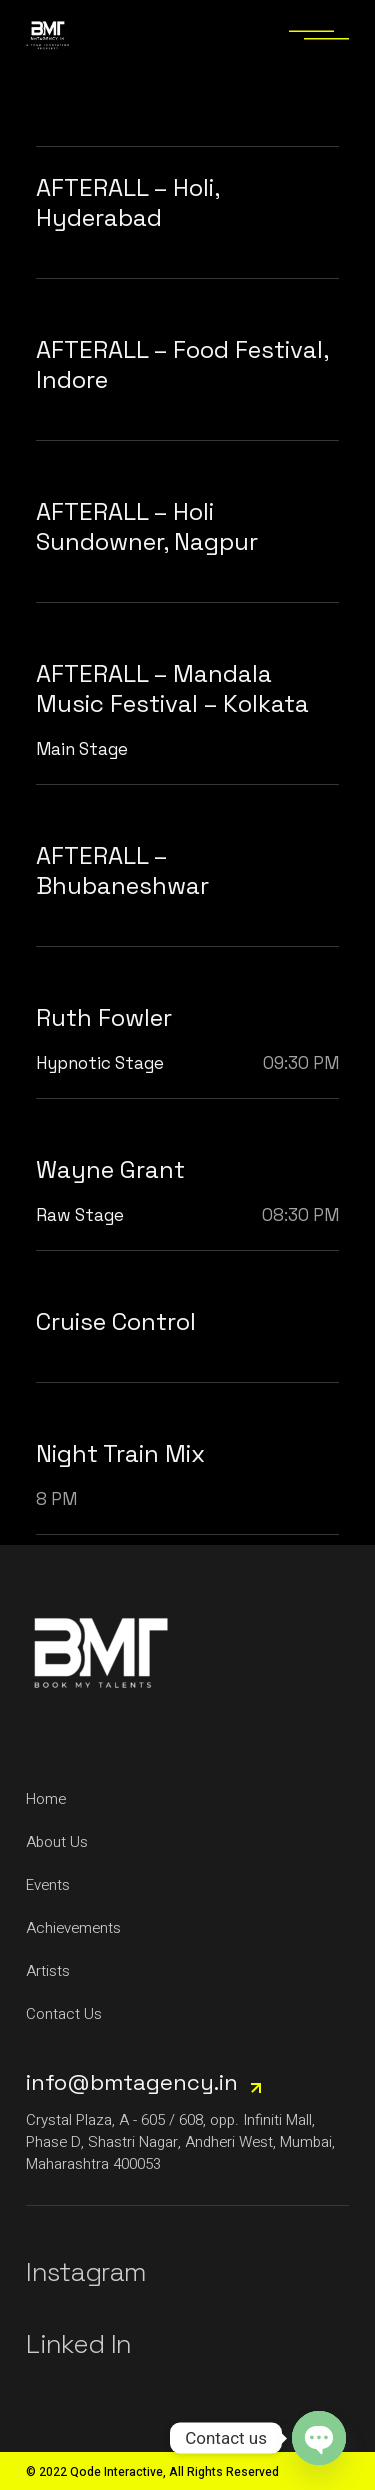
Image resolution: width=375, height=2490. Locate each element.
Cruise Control (116, 1321)
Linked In (78, 2344)
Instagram (86, 2272)
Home (46, 1799)
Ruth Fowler (104, 1017)
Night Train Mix (120, 1453)
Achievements (73, 1928)
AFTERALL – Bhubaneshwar (122, 870)
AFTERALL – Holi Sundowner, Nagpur (147, 526)
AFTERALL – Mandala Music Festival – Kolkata (172, 688)
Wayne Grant (110, 1169)
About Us (57, 1842)
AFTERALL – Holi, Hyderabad (127, 202)
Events (48, 1885)
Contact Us (64, 2014)
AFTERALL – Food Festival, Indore (182, 364)
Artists (48, 1971)
